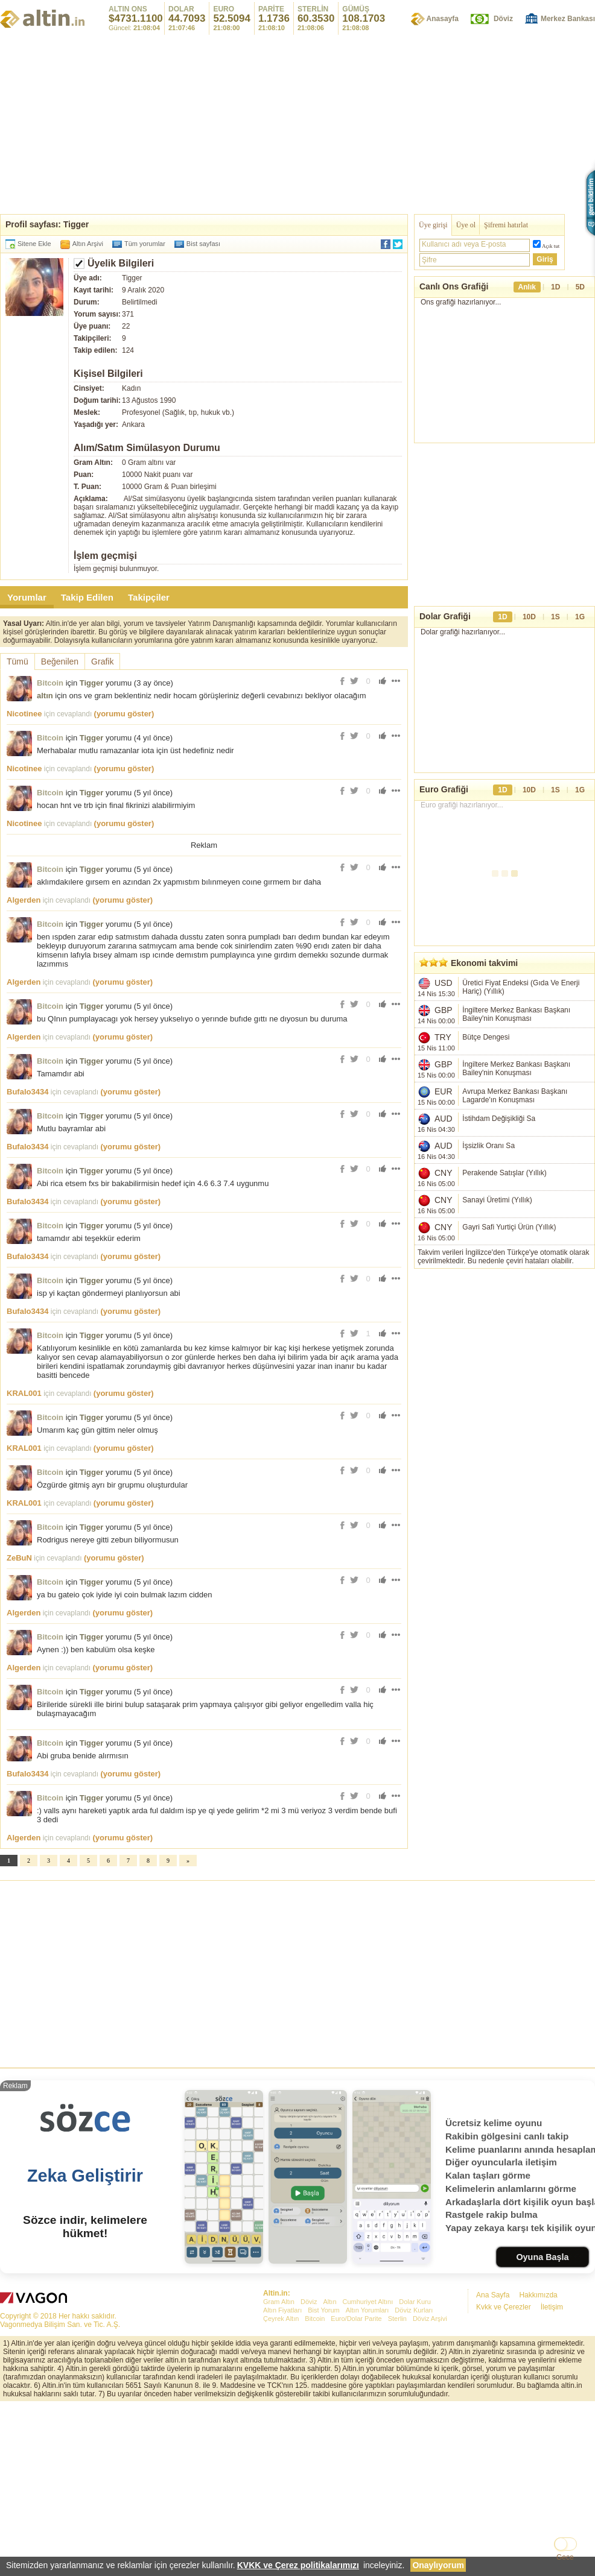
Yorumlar (26, 597)
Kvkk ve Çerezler (503, 2307)
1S (555, 617)
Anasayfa (443, 18)
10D (529, 617)
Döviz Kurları (414, 2310)
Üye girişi (433, 225)
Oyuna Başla (542, 2257)
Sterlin (397, 2318)
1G (580, 617)
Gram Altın (278, 2301)
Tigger (92, 682)
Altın (329, 2301)
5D (580, 287)
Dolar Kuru (415, 2301)
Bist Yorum (324, 2310)
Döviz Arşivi (430, 2318)
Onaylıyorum (438, 2565)
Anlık (527, 287)
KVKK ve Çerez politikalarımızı (298, 2565)
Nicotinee (24, 713)
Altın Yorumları (367, 2310)
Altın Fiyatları (282, 2310)
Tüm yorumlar (144, 243)
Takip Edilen (87, 597)
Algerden (23, 899)
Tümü (17, 661)
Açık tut (550, 246)
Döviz (503, 18)
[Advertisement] (297, 1971)
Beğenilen (59, 661)
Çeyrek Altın (281, 2318)
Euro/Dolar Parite (356, 2318)
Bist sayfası (203, 243)
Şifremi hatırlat (506, 225)
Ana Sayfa (492, 2295)
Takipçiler (149, 597)
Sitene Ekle (34, 243)
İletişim (552, 2307)
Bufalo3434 (27, 1091)
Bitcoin (50, 682)
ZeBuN (19, 1557)
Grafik (102, 661)
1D (555, 287)
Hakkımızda (538, 2295)
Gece (565, 2557)
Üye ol (466, 225)
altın (45, 695)
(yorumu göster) (124, 713)
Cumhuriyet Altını (368, 2301)
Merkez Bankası (568, 18)
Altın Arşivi (87, 243)
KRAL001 (24, 1393)
